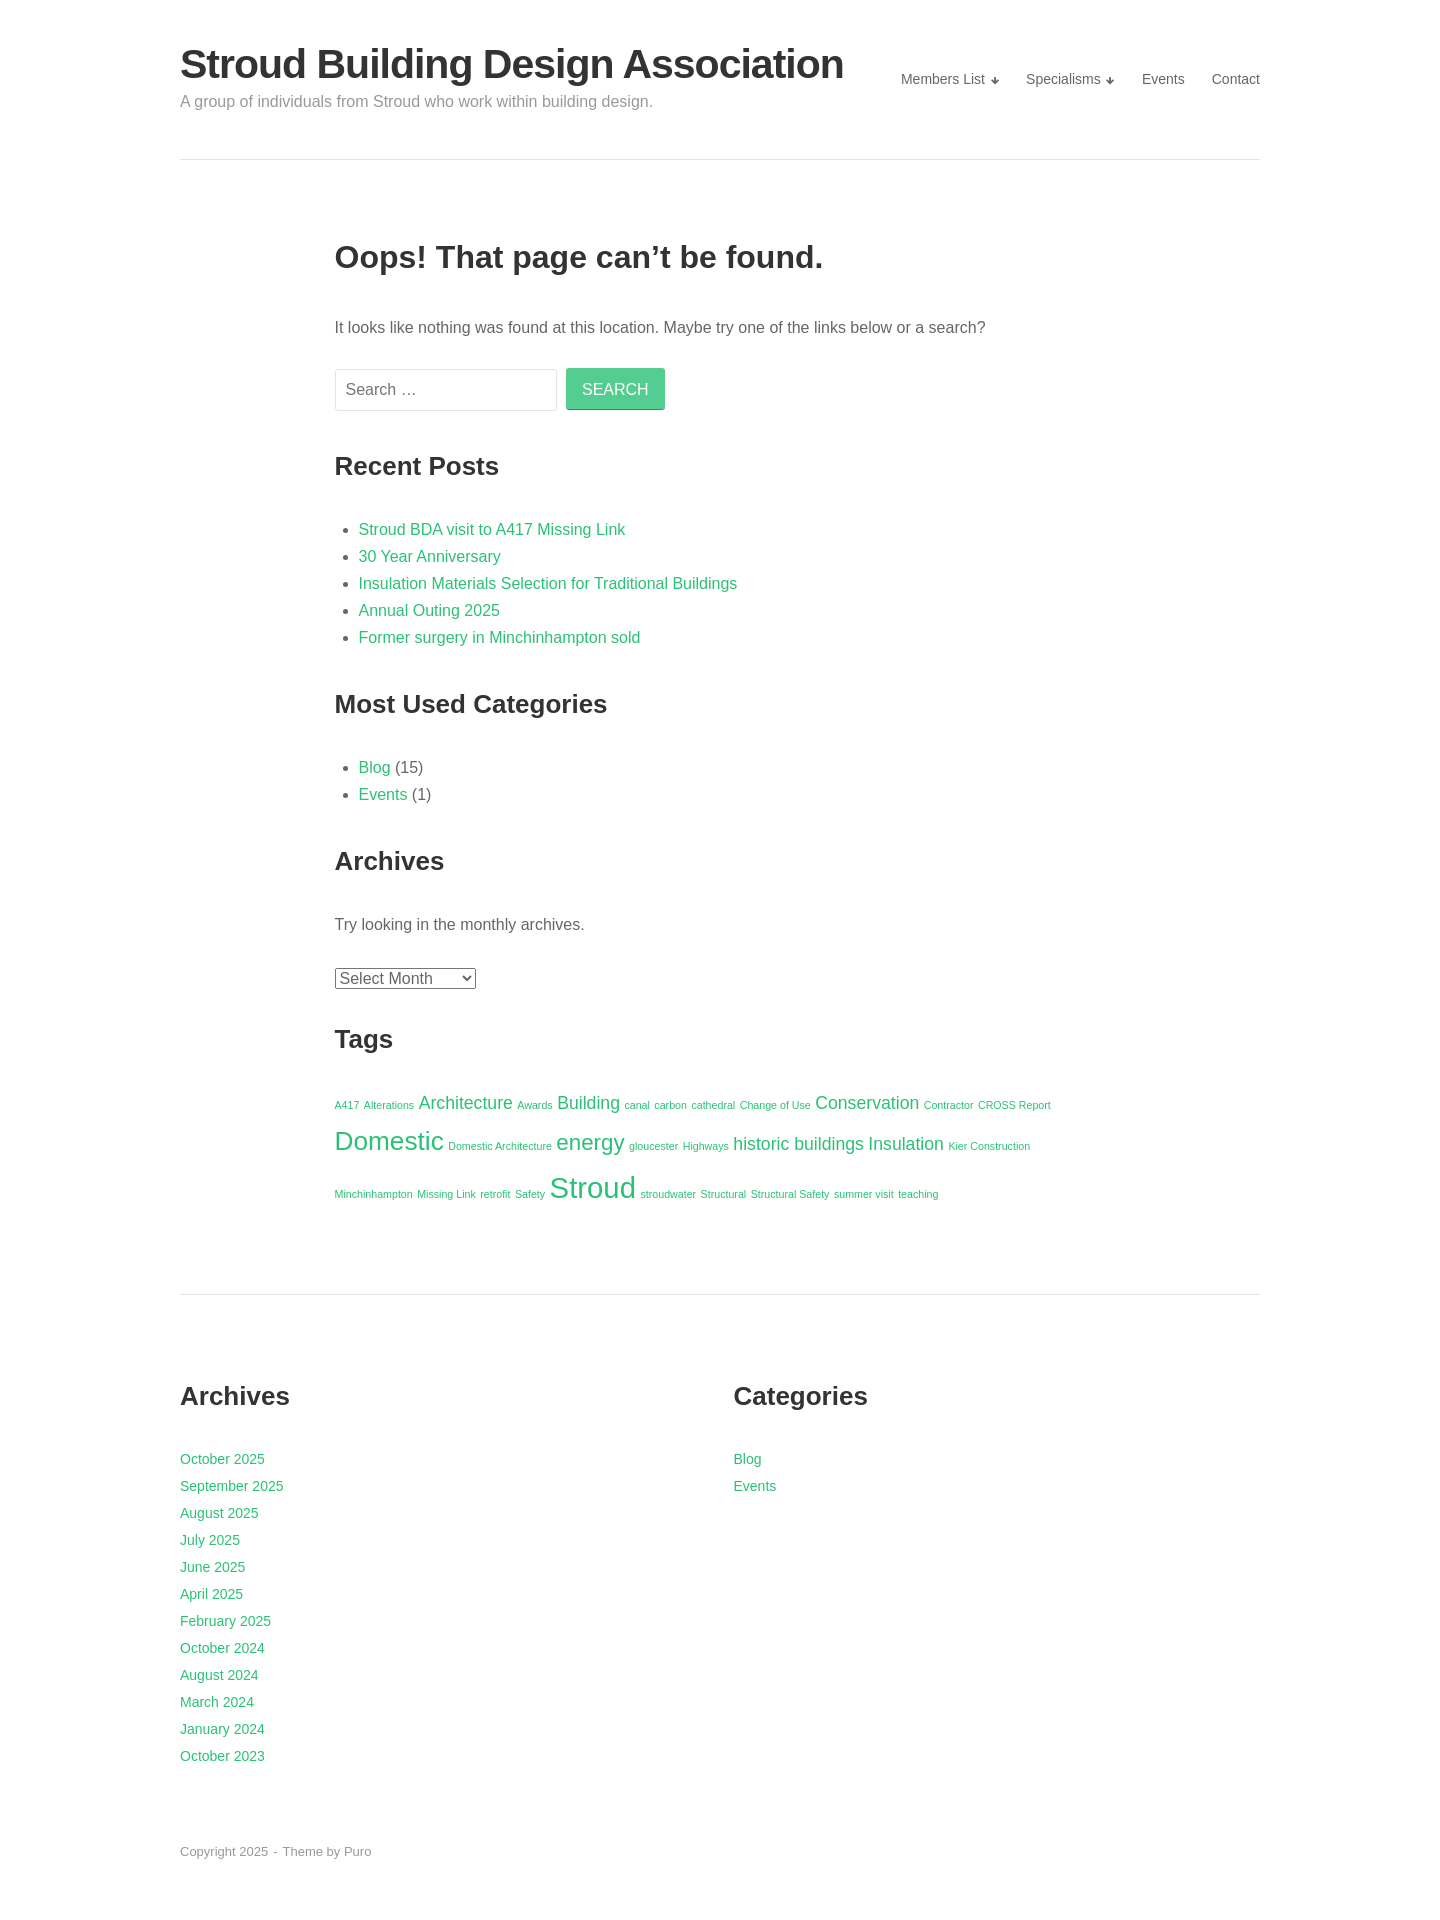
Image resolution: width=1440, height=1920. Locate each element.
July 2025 (210, 1540)
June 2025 (212, 1567)
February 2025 (225, 1621)
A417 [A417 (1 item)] (347, 1105)
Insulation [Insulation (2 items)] (906, 1144)
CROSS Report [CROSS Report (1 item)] (1014, 1105)
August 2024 (219, 1675)
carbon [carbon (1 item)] (670, 1105)
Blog (375, 767)
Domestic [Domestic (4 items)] (389, 1141)
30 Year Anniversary (430, 556)
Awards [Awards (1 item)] (534, 1105)
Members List (943, 79)
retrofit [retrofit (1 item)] (495, 1194)
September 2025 (232, 1486)
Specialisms (1063, 79)
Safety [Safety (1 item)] (530, 1194)
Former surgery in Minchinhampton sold (500, 637)
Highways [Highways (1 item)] (706, 1146)
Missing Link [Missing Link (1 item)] (446, 1194)
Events (1163, 79)
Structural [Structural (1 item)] (724, 1194)
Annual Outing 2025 (429, 610)
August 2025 (219, 1513)
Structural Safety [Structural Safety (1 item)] (790, 1194)
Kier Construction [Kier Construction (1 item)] (989, 1146)
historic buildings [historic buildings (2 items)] (798, 1144)
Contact (1236, 79)
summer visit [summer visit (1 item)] (864, 1194)
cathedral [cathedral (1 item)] (713, 1105)
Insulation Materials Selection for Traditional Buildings (548, 583)
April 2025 (211, 1594)
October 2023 (222, 1756)
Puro (357, 1851)
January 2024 (222, 1729)
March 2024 (217, 1702)
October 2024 (222, 1648)
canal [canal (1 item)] (636, 1105)
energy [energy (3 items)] (590, 1142)
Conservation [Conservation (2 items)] (867, 1103)
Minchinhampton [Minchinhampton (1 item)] (374, 1194)
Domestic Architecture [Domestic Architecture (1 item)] (500, 1146)
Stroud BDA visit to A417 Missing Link (492, 529)
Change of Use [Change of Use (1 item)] (775, 1105)
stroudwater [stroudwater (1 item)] (668, 1194)
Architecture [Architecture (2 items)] (466, 1103)
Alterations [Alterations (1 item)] (389, 1105)
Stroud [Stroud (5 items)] (593, 1187)
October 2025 (222, 1459)
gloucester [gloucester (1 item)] (653, 1146)
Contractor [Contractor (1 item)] (949, 1105)
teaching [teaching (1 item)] (918, 1194)
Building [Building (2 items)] (588, 1103)
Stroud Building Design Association (512, 64)
